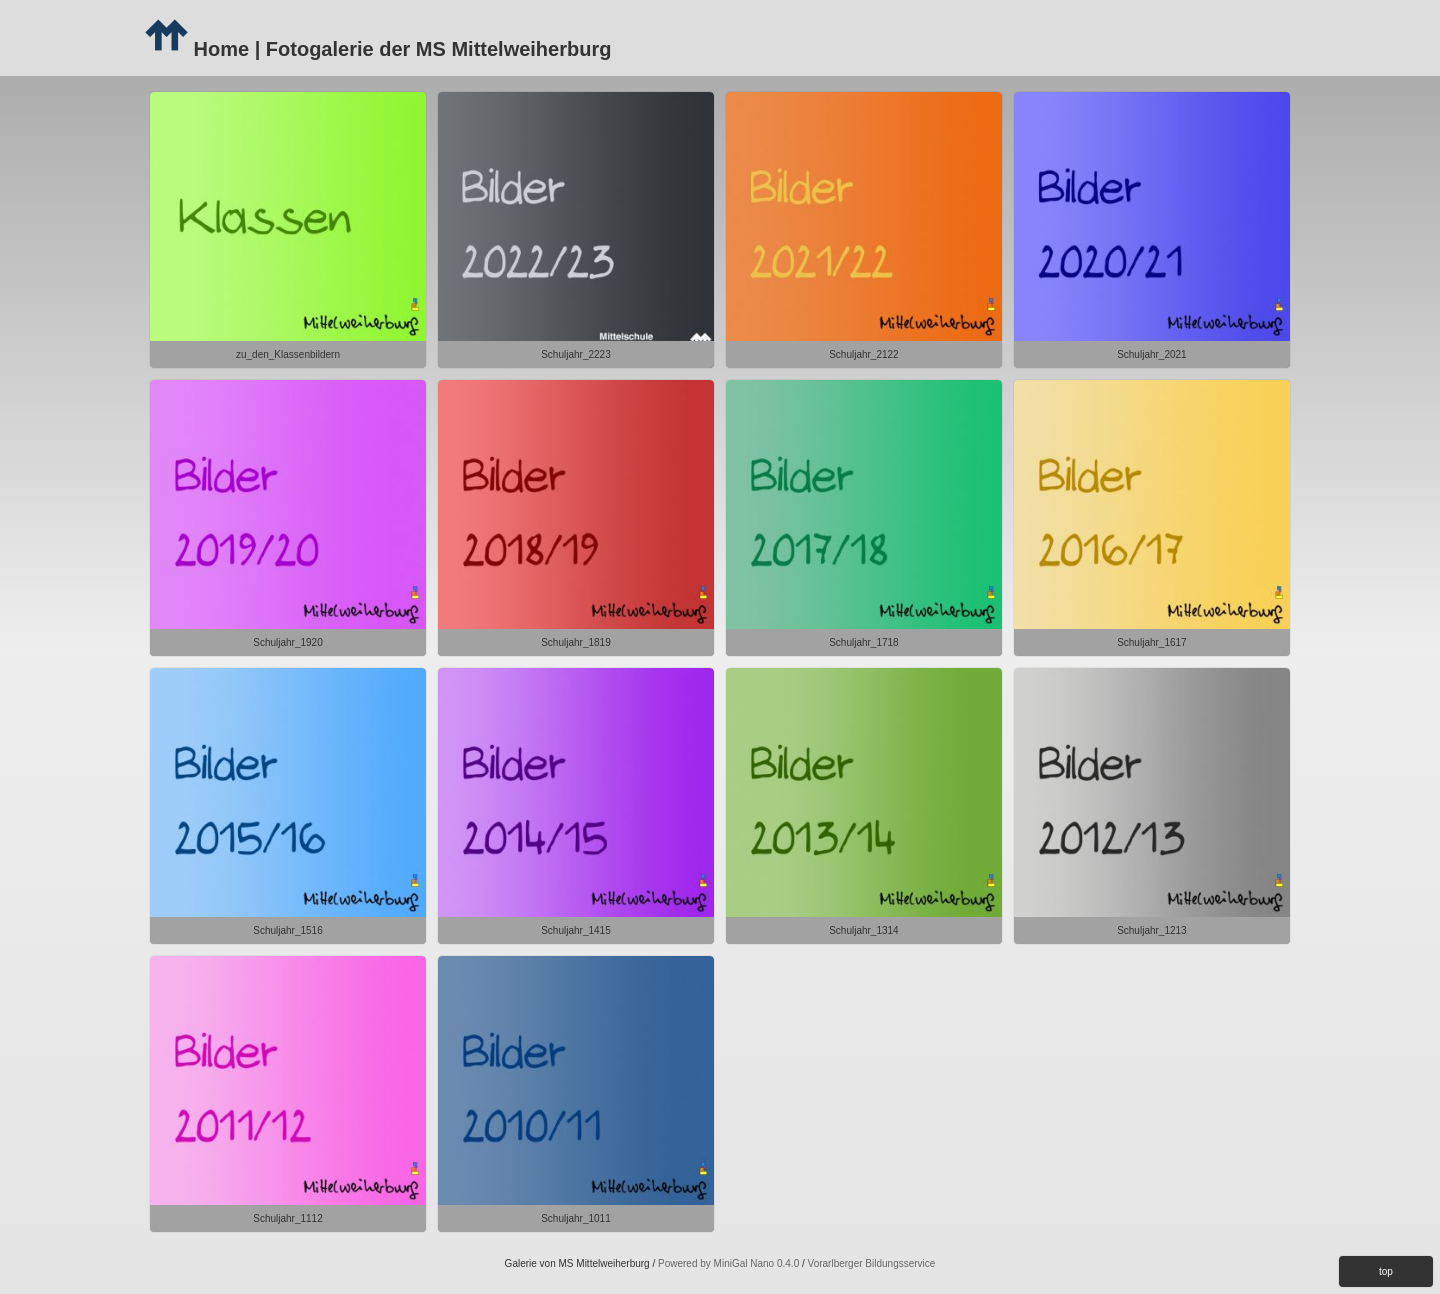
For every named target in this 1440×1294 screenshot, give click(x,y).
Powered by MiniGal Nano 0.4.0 (730, 1263)
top (1386, 1271)
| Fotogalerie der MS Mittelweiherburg (430, 49)
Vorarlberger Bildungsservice (872, 1263)
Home (196, 49)
